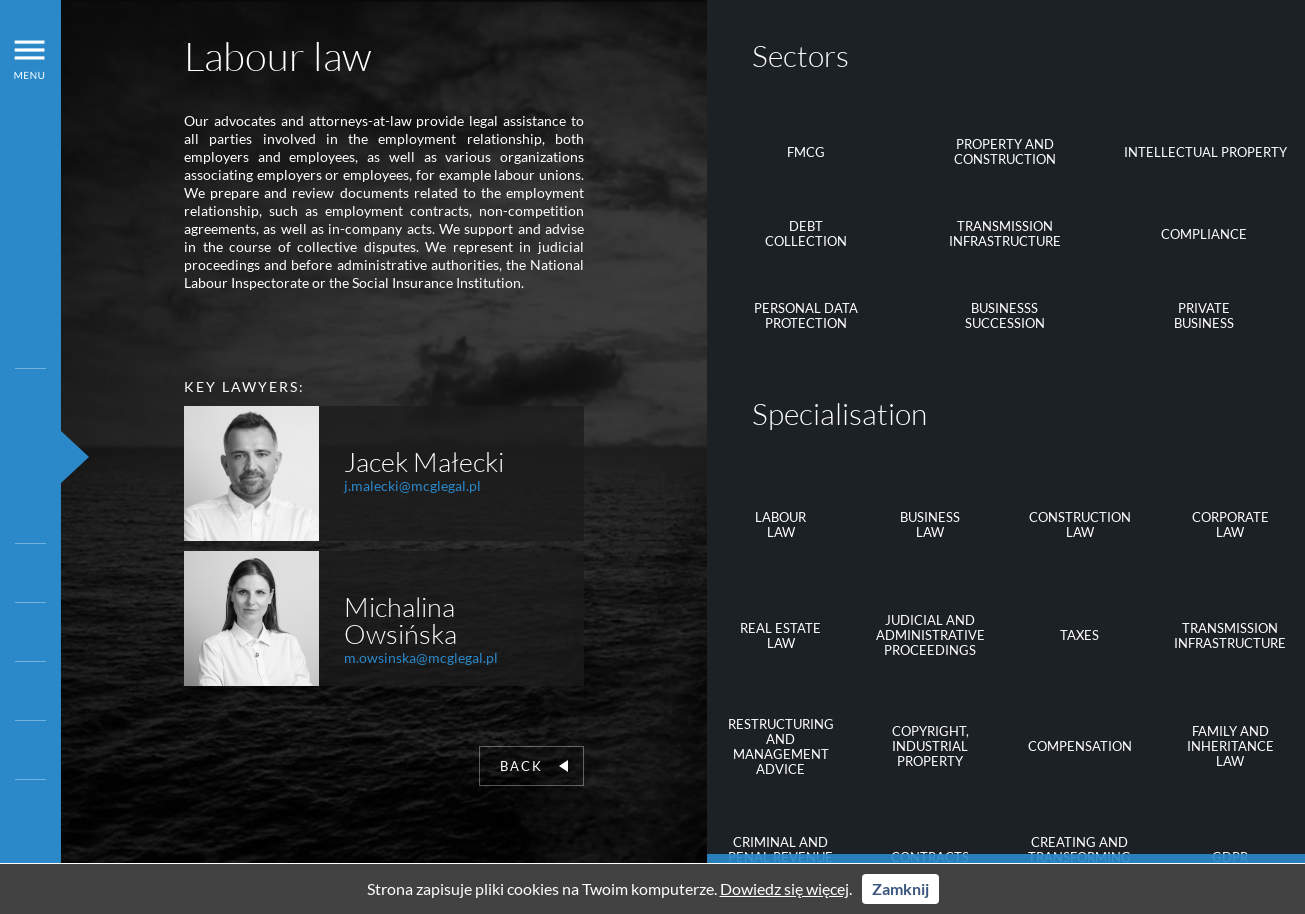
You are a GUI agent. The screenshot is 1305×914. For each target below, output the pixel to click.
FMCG (806, 152)
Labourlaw (780, 524)
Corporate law (1230, 524)
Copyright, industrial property (930, 746)
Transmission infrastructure (1005, 233)
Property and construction (1005, 151)
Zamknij (900, 888)
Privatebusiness (1204, 315)
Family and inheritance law (1230, 746)
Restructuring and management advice (781, 746)
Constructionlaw (1080, 524)
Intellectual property (1205, 152)
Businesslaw (930, 524)
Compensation (1080, 746)
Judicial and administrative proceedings (930, 635)
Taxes (1079, 635)
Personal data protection (806, 315)
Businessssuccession (1005, 315)
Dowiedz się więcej (784, 888)
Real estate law (780, 635)
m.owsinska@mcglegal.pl (421, 657)
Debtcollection (806, 233)
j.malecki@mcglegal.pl (412, 485)
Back (534, 766)
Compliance (1204, 234)
